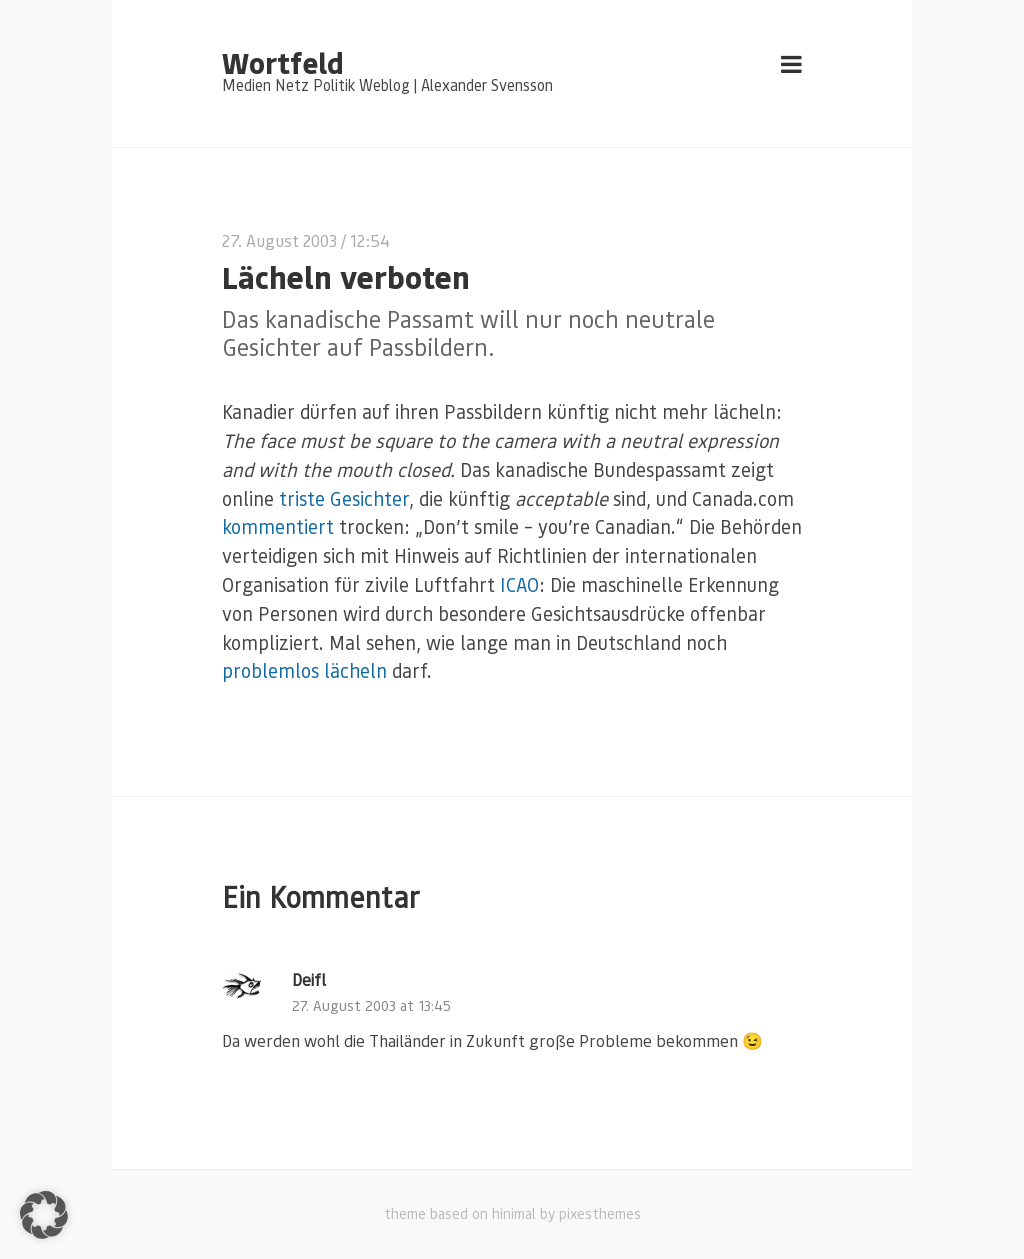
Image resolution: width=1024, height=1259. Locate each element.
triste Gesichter (344, 498)
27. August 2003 (279, 240)
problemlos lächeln (304, 670)
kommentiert (278, 526)
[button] (44, 1215)
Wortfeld (282, 62)
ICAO (519, 584)
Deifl (309, 979)
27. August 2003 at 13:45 (371, 1005)
